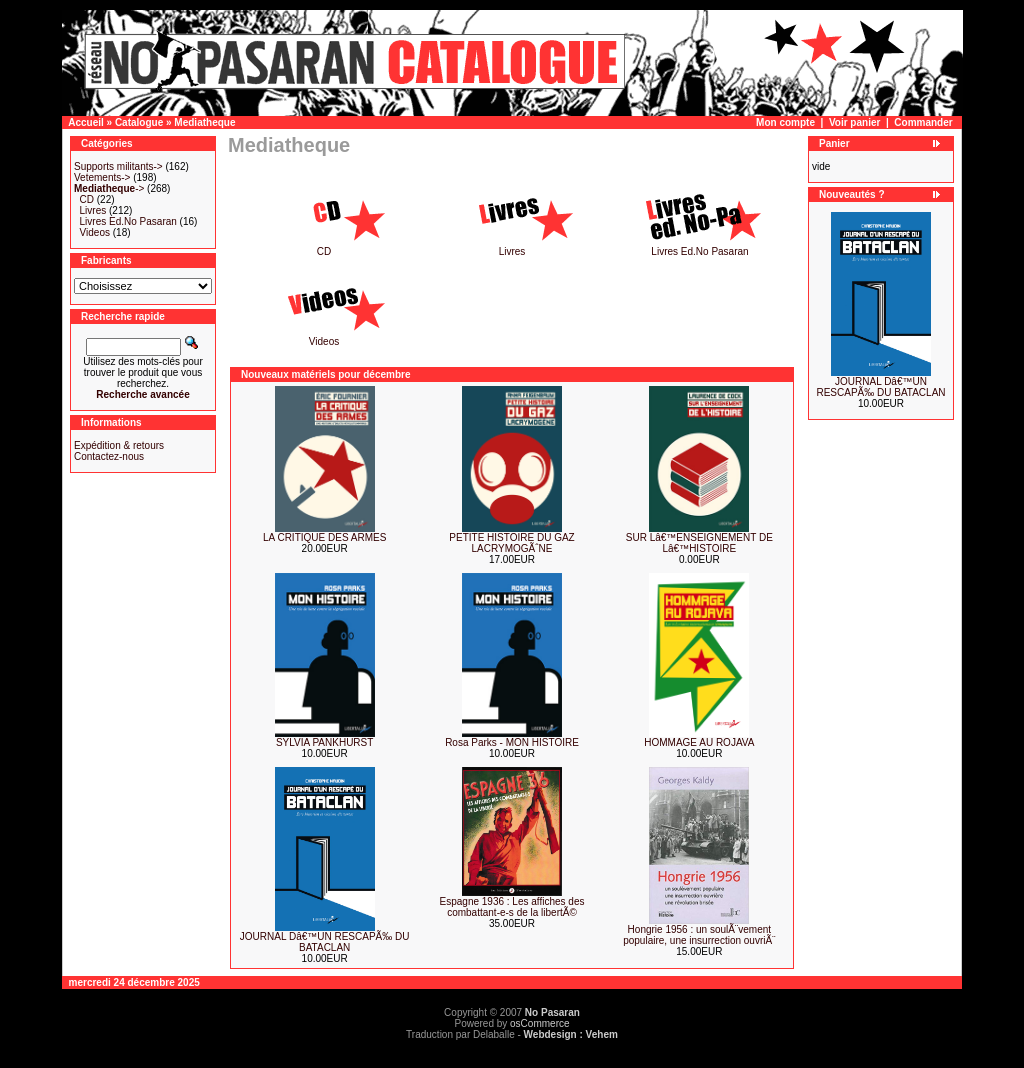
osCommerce (539, 1023)
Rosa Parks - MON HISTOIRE (512, 742)
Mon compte (785, 122)
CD (87, 199)
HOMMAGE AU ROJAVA (699, 742)
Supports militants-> (118, 166)
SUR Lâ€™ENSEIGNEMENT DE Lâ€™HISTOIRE (699, 543)
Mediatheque (204, 122)
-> (109, 188)
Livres (93, 210)
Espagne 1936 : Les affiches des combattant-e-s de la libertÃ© (512, 907)
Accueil (86, 122)
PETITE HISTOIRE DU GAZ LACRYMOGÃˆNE (511, 543)
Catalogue (139, 122)
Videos (95, 232)
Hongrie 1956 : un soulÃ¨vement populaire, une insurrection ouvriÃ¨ (699, 935)
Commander (923, 122)
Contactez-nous (109, 456)
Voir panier (855, 122)
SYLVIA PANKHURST (324, 742)
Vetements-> (102, 177)
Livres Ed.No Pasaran (128, 221)
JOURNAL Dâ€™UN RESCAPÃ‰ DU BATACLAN (325, 942)
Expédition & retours (119, 445)
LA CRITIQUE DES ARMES (324, 537)
